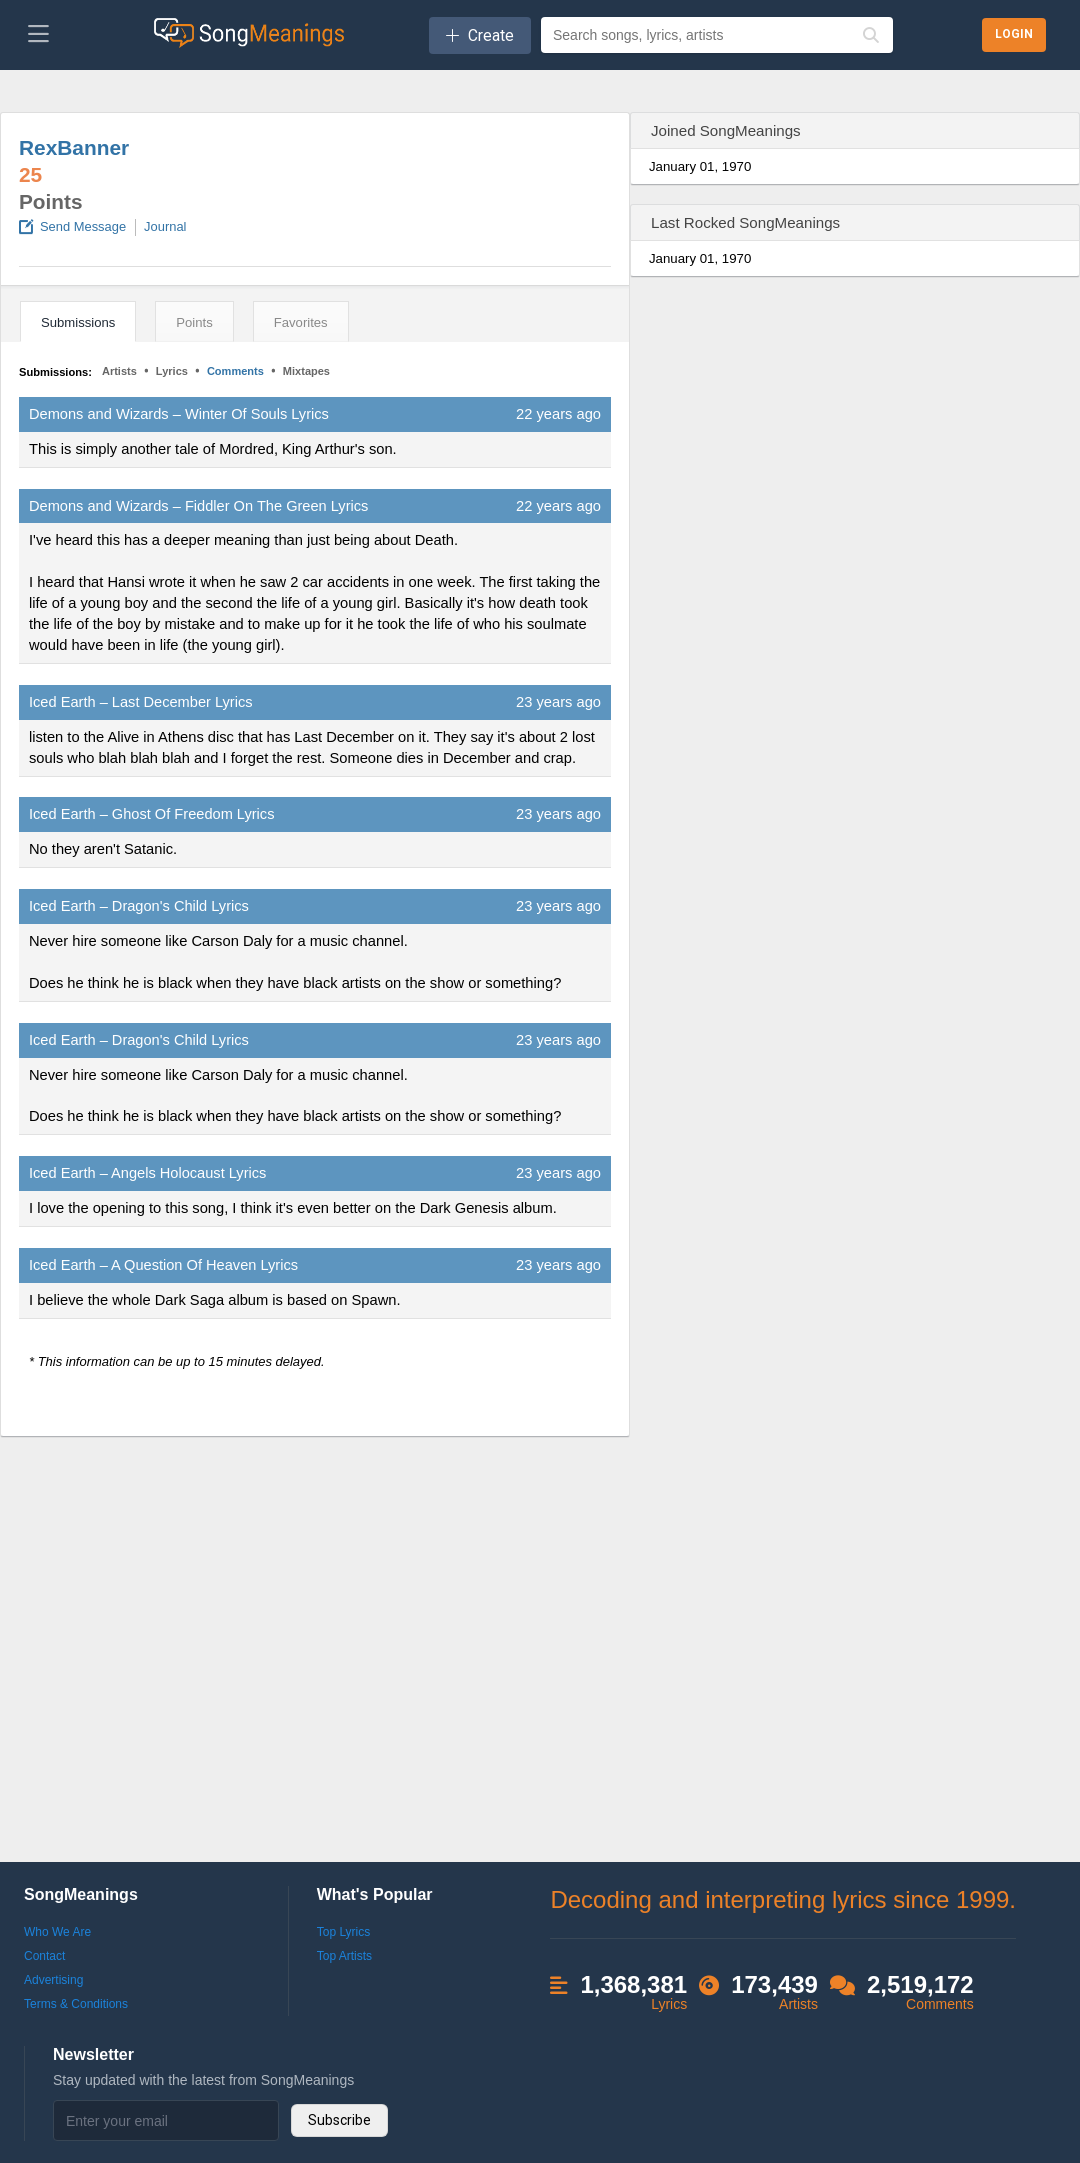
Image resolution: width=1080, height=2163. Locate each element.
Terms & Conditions (76, 2004)
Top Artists (344, 1956)
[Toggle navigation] (38, 35)
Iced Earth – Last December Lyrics (141, 702)
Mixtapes (306, 371)
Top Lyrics (344, 1932)
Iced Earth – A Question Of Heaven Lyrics (163, 1265)
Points (194, 322)
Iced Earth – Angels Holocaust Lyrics (147, 1173)
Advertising (53, 1980)
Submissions (78, 322)
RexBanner (74, 147)
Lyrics (172, 371)
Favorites (301, 322)
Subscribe (339, 2120)
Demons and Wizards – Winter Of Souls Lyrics (179, 414)
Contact (44, 1956)
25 (30, 174)
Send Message (83, 226)
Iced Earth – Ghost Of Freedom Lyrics (151, 814)
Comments (235, 371)
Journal (165, 226)
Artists (119, 371)
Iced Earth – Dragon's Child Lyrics (139, 906)
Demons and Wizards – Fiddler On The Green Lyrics (198, 506)
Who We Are (57, 1932)
